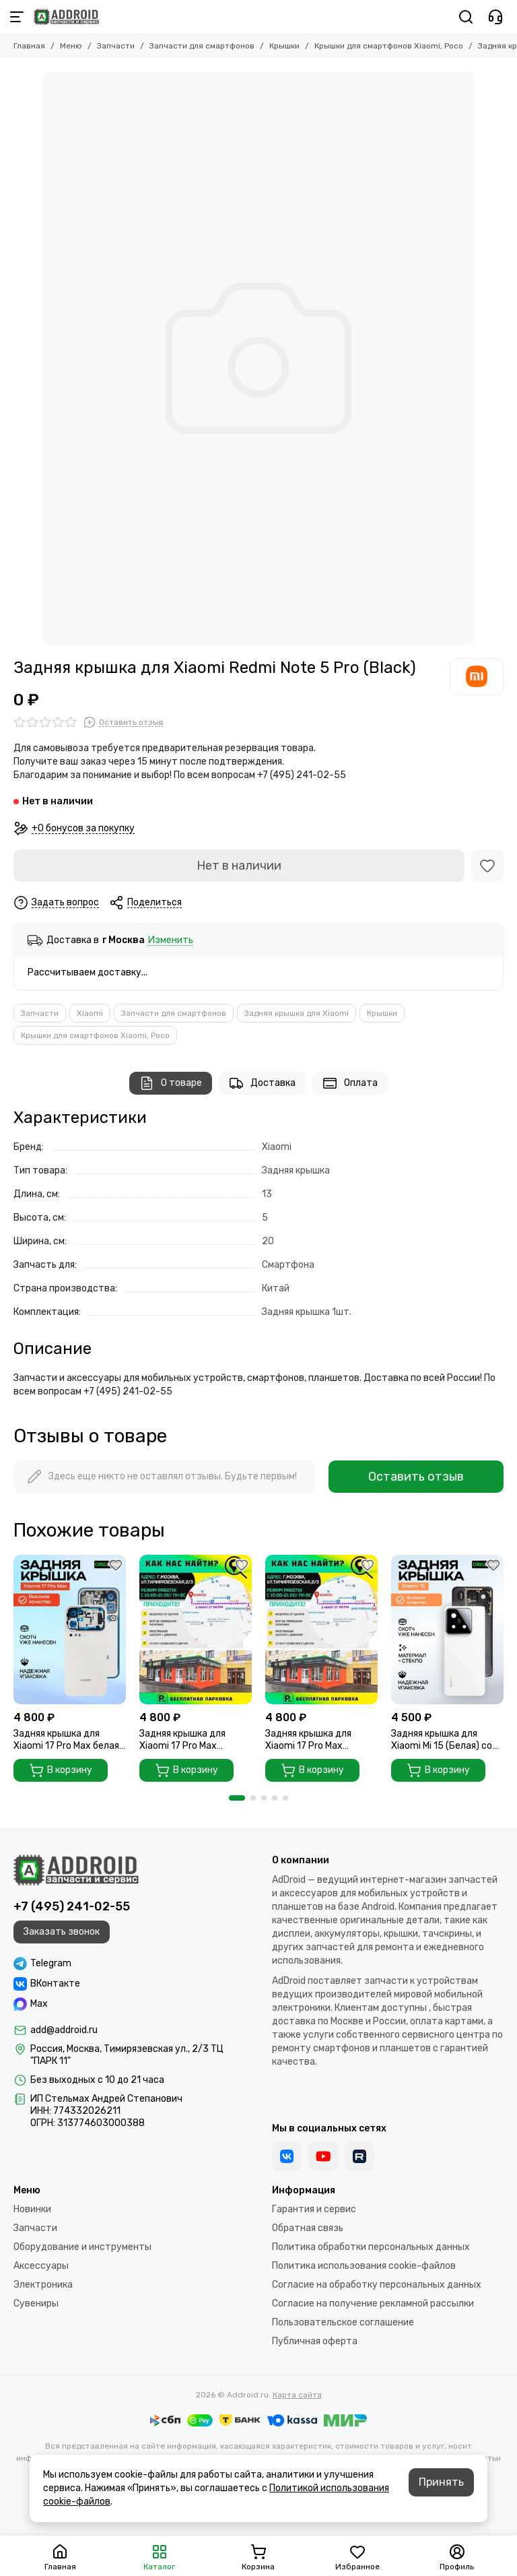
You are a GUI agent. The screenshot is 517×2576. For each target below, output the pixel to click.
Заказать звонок (62, 1931)
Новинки (32, 2209)
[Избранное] (487, 865)
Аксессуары (41, 2266)
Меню (71, 46)
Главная (29, 46)
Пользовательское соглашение (343, 2322)
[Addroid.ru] (66, 17)
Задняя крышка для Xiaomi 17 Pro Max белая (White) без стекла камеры (66, 1740)
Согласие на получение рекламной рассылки (373, 2303)
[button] (237, 1798)
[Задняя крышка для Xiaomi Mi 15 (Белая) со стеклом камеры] (447, 1629)
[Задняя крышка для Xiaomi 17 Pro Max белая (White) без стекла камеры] (69, 1629)
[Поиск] (466, 17)
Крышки (284, 46)
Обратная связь (307, 2228)
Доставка (262, 1083)
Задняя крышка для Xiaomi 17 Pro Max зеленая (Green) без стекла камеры (184, 1740)
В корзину (60, 1770)
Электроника (43, 2284)
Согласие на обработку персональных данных (376, 2284)
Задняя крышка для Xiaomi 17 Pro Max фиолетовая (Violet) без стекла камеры (319, 1740)
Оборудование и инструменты (82, 2247)
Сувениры (36, 2303)
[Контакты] (495, 17)
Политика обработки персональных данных (371, 2247)
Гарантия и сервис (314, 2209)
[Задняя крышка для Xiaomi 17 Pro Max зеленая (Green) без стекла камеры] (195, 1629)
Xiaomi (90, 1013)
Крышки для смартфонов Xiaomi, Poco (388, 46)
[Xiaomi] (476, 676)
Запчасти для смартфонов (201, 46)
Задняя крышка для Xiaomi (296, 1013)
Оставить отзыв (416, 1476)
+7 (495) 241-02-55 (71, 1906)
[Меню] (17, 17)
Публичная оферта (314, 2341)
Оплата (350, 1083)
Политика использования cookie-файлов (364, 2266)
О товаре (170, 1083)
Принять (441, 2482)
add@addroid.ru (64, 2030)
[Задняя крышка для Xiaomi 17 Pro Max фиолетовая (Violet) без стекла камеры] (321, 1629)
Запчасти (116, 46)
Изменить (170, 941)
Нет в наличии (239, 865)
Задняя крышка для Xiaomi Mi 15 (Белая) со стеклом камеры (441, 1740)
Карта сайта (297, 2395)
